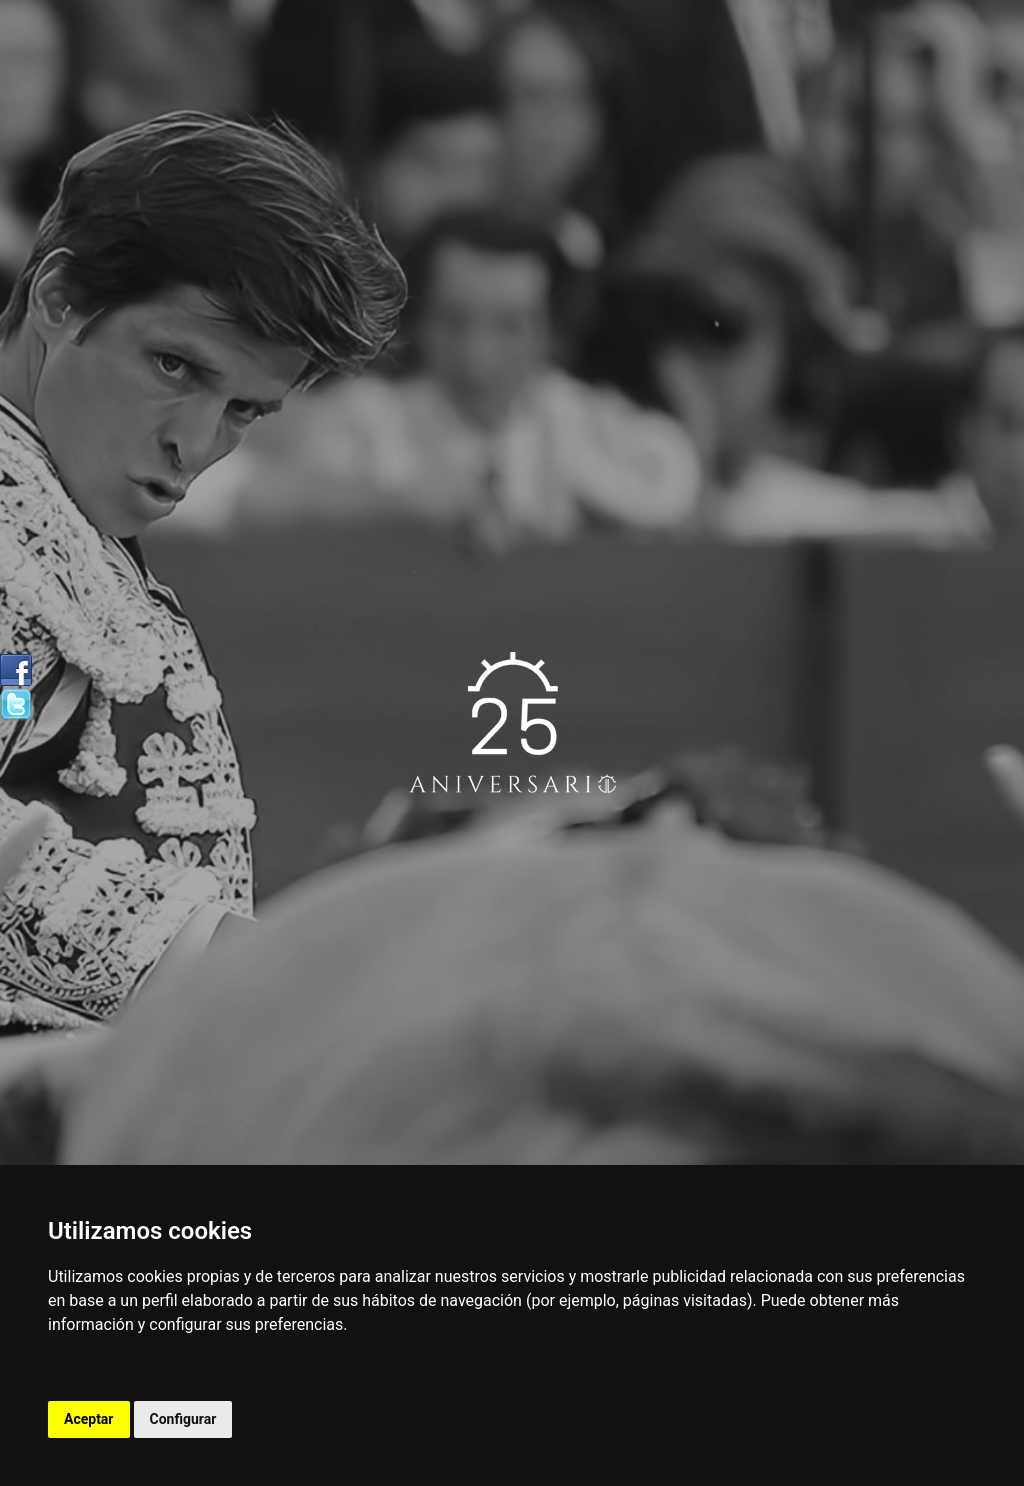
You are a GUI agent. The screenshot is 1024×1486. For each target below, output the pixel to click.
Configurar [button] (183, 1419)
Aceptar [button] (89, 1419)
